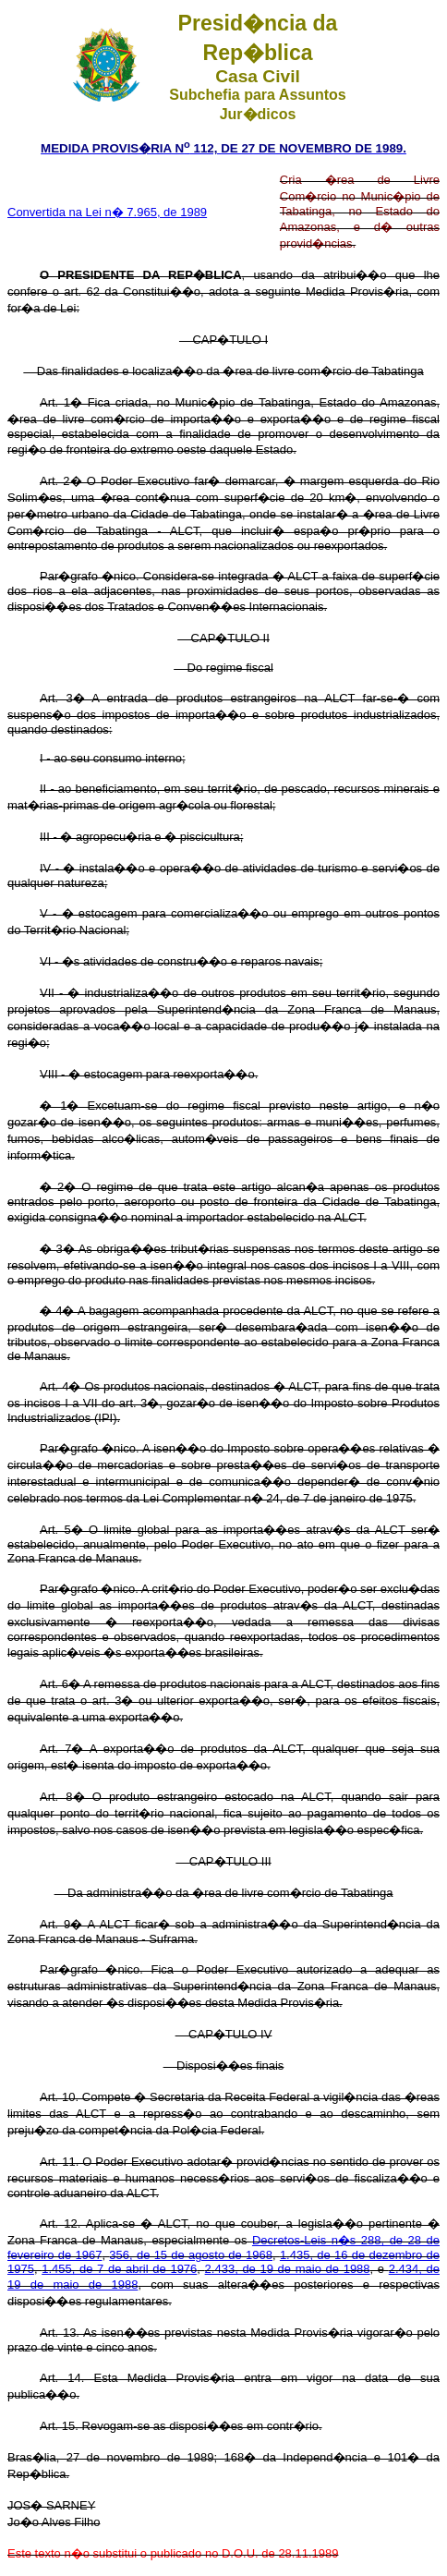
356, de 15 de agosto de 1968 (190, 2255)
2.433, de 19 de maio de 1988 (287, 2269)
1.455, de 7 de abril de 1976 (119, 2269)
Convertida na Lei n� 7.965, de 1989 (107, 212)
